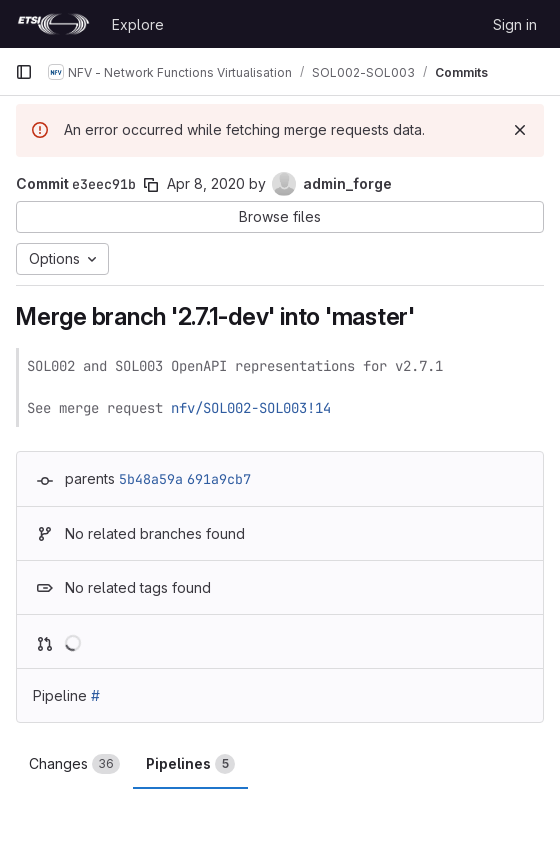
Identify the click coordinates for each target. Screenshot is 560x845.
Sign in (515, 24)
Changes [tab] (74, 764)
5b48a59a (151, 479)
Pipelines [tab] (190, 764)
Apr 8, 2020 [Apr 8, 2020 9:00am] (206, 183)
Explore (138, 24)
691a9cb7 (219, 479)
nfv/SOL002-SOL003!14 (251, 408)
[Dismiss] (520, 130)
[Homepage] (53, 24)
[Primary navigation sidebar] (24, 72)
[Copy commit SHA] (151, 185)
